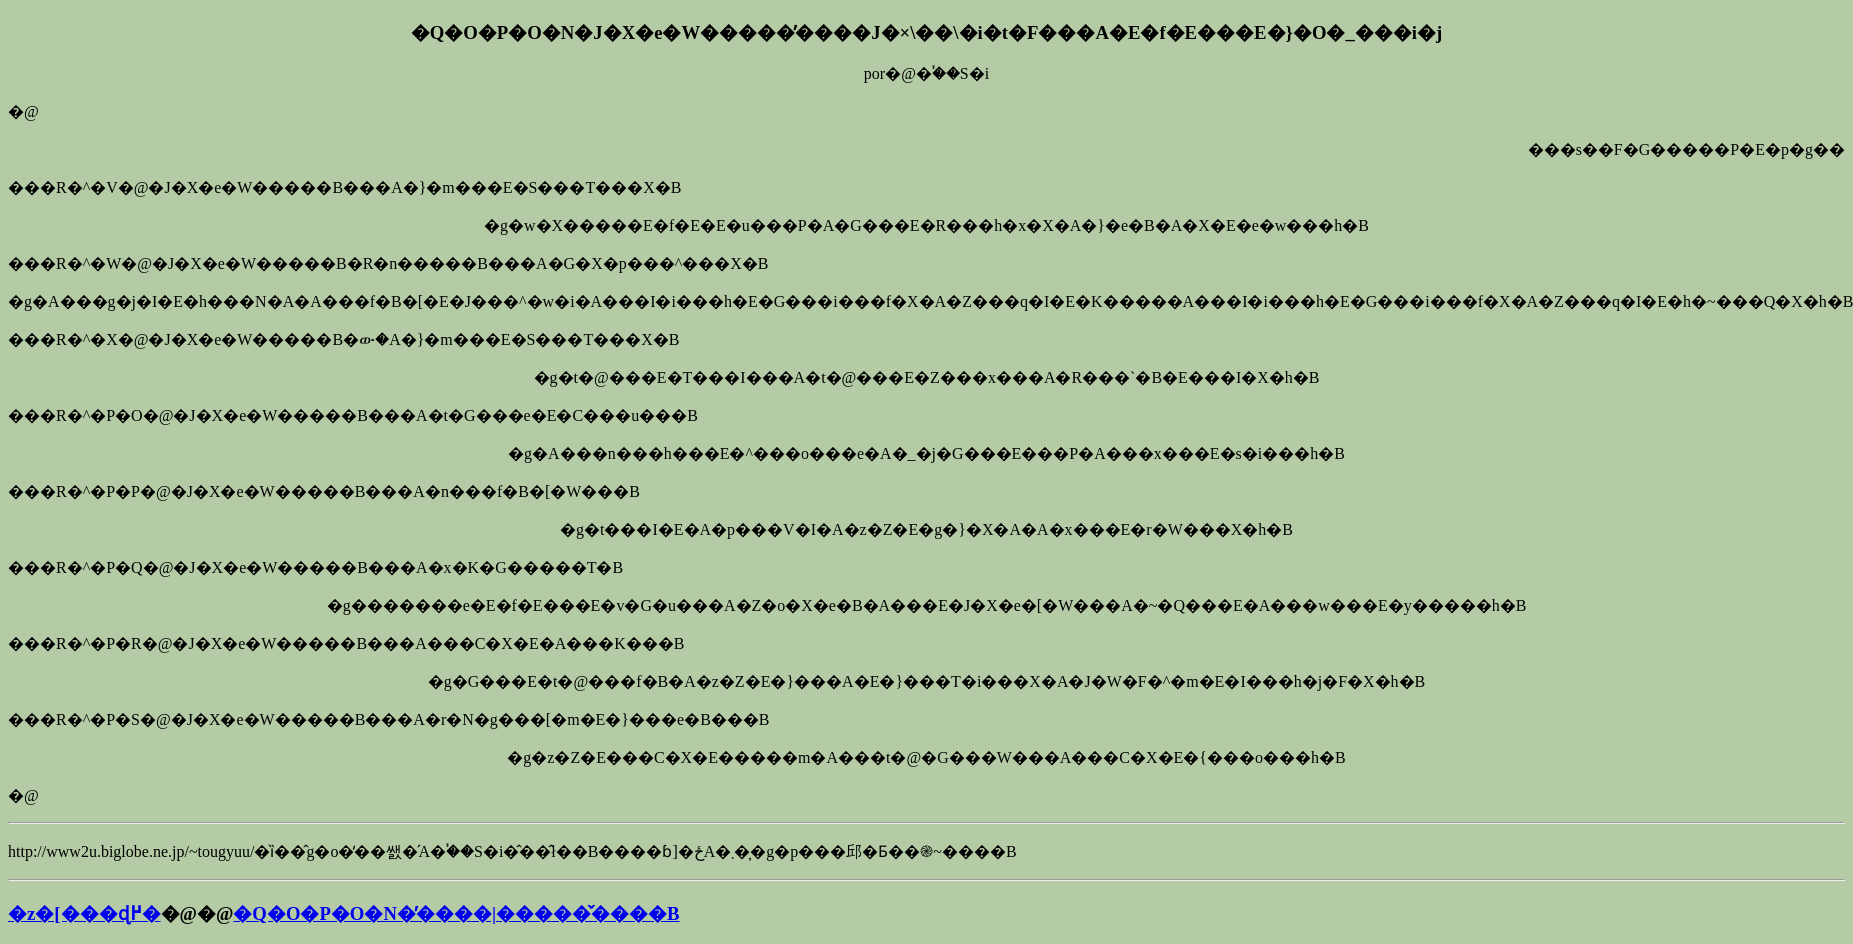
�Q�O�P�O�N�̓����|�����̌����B (456, 913)
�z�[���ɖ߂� (84, 913)
